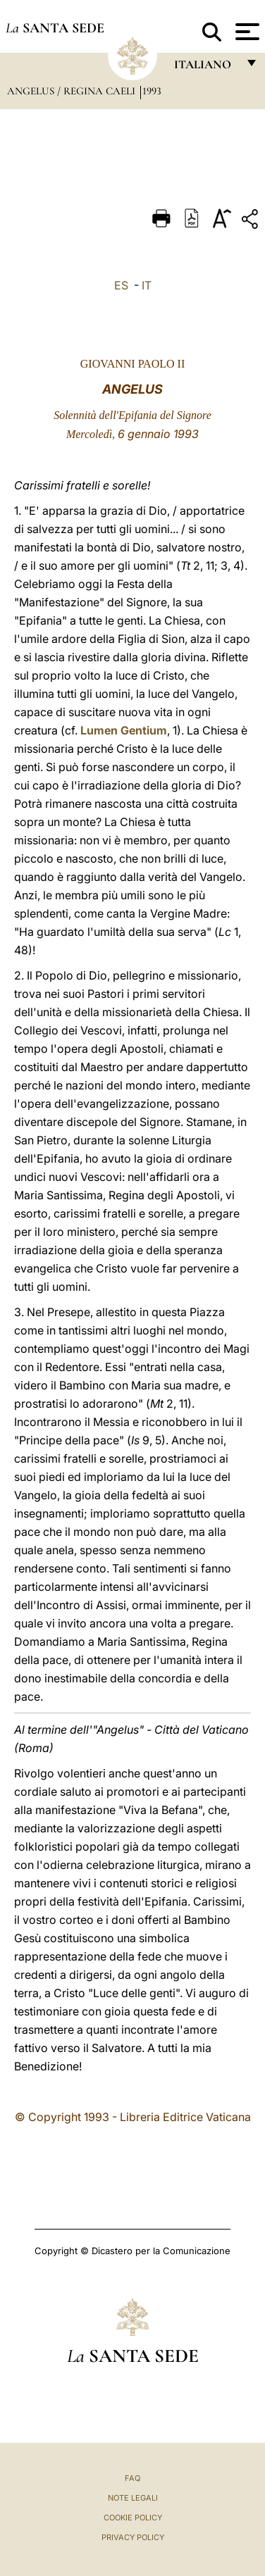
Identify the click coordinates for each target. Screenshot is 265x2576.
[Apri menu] (245, 32)
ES (121, 285)
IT (147, 285)
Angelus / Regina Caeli (72, 91)
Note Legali (133, 2498)
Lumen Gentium (123, 730)
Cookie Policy (133, 2517)
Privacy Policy (132, 2537)
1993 (151, 91)
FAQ (132, 2478)
